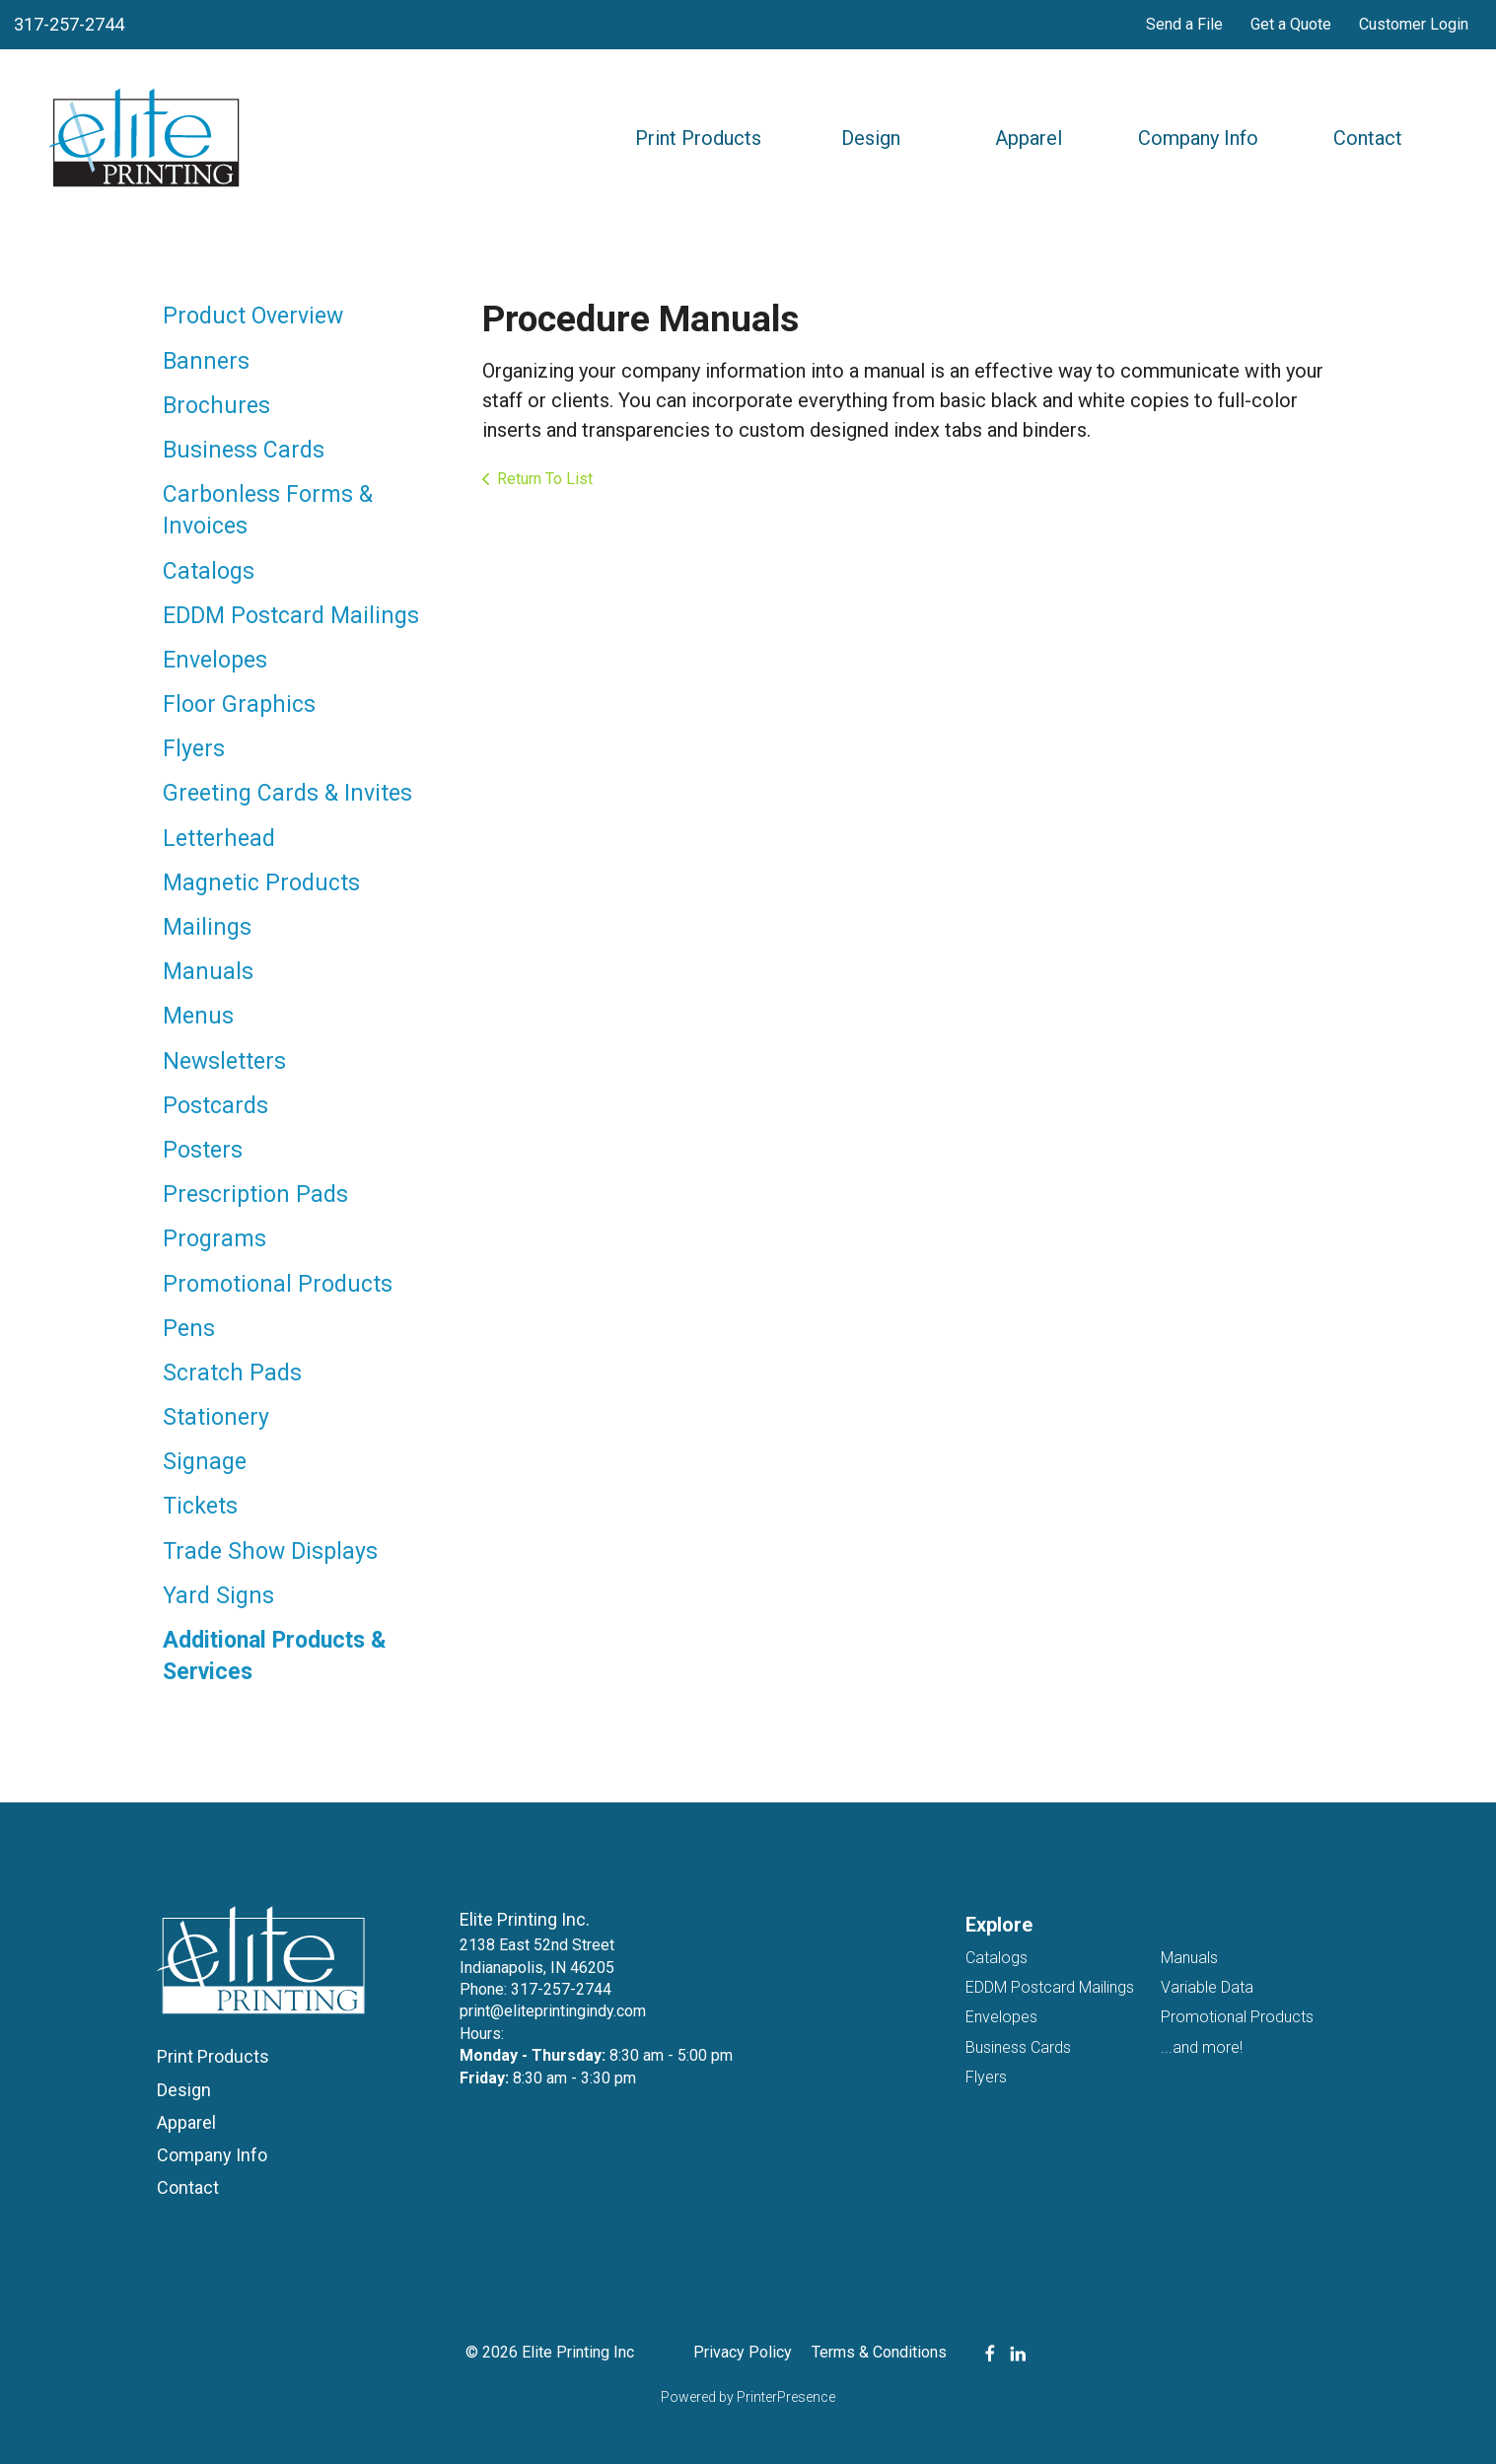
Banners (206, 361)
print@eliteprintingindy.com (553, 2011)
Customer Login (1413, 24)
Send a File (1184, 24)
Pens (189, 1328)
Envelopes (215, 660)
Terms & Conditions (879, 2352)
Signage (205, 1461)
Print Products (698, 138)
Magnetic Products (261, 883)
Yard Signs (218, 1596)
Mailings (207, 927)
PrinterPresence (786, 2397)
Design (870, 138)
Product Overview (253, 316)
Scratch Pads (232, 1373)
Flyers (194, 749)
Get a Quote (1290, 24)
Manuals (208, 971)
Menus (198, 1016)
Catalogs (208, 571)
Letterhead (219, 838)
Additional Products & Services (275, 1656)
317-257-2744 (69, 24)
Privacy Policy (742, 2352)
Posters (203, 1150)
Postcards (215, 1105)
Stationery (216, 1417)
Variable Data (1207, 1987)
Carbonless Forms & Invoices (268, 510)
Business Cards (243, 450)
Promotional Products (277, 1284)
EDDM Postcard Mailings (291, 615)
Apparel (1028, 138)
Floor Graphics (239, 704)
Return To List (545, 478)
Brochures (216, 405)
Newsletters (224, 1061)
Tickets (200, 1506)
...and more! (1202, 2047)
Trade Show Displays (270, 1551)
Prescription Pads (255, 1194)
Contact (1367, 138)
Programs (214, 1239)
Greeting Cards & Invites (287, 793)
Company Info (1198, 138)
